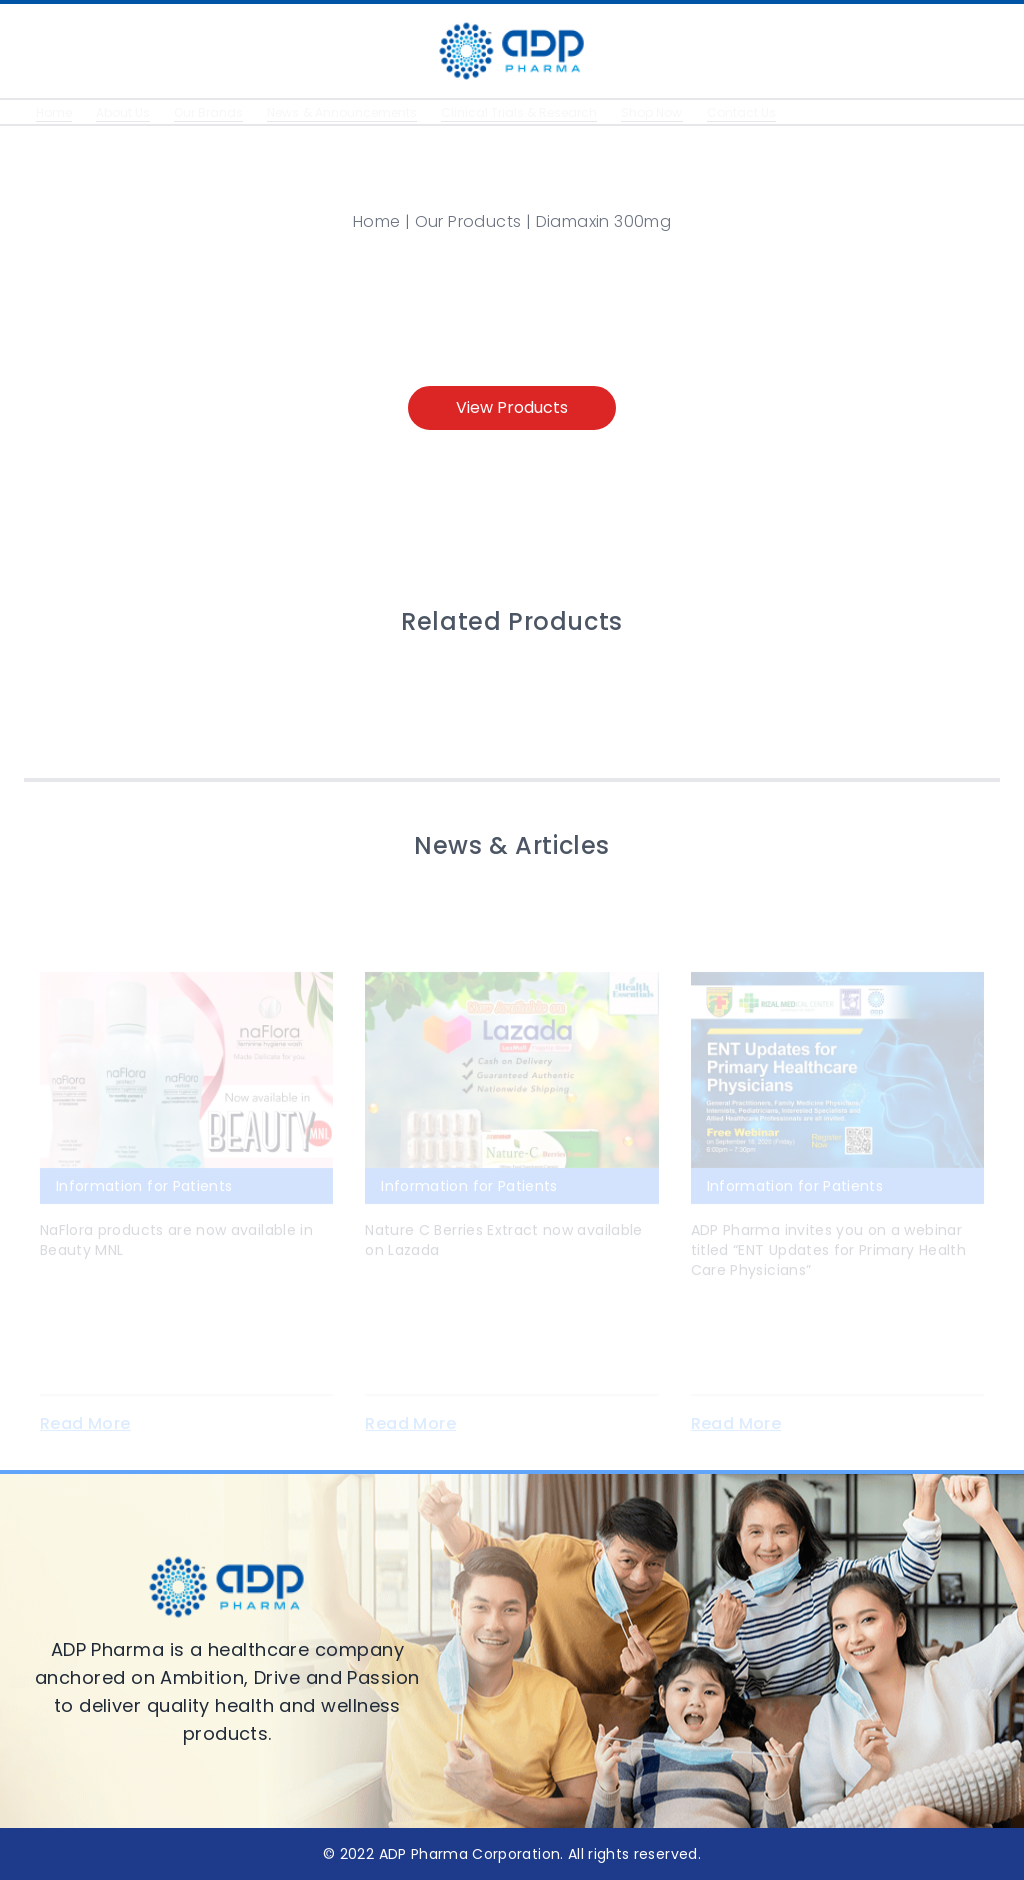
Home (55, 112)
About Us (127, 112)
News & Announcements (357, 112)
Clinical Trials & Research (545, 112)
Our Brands (217, 112)
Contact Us (780, 112)
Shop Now (686, 112)
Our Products (468, 221)
